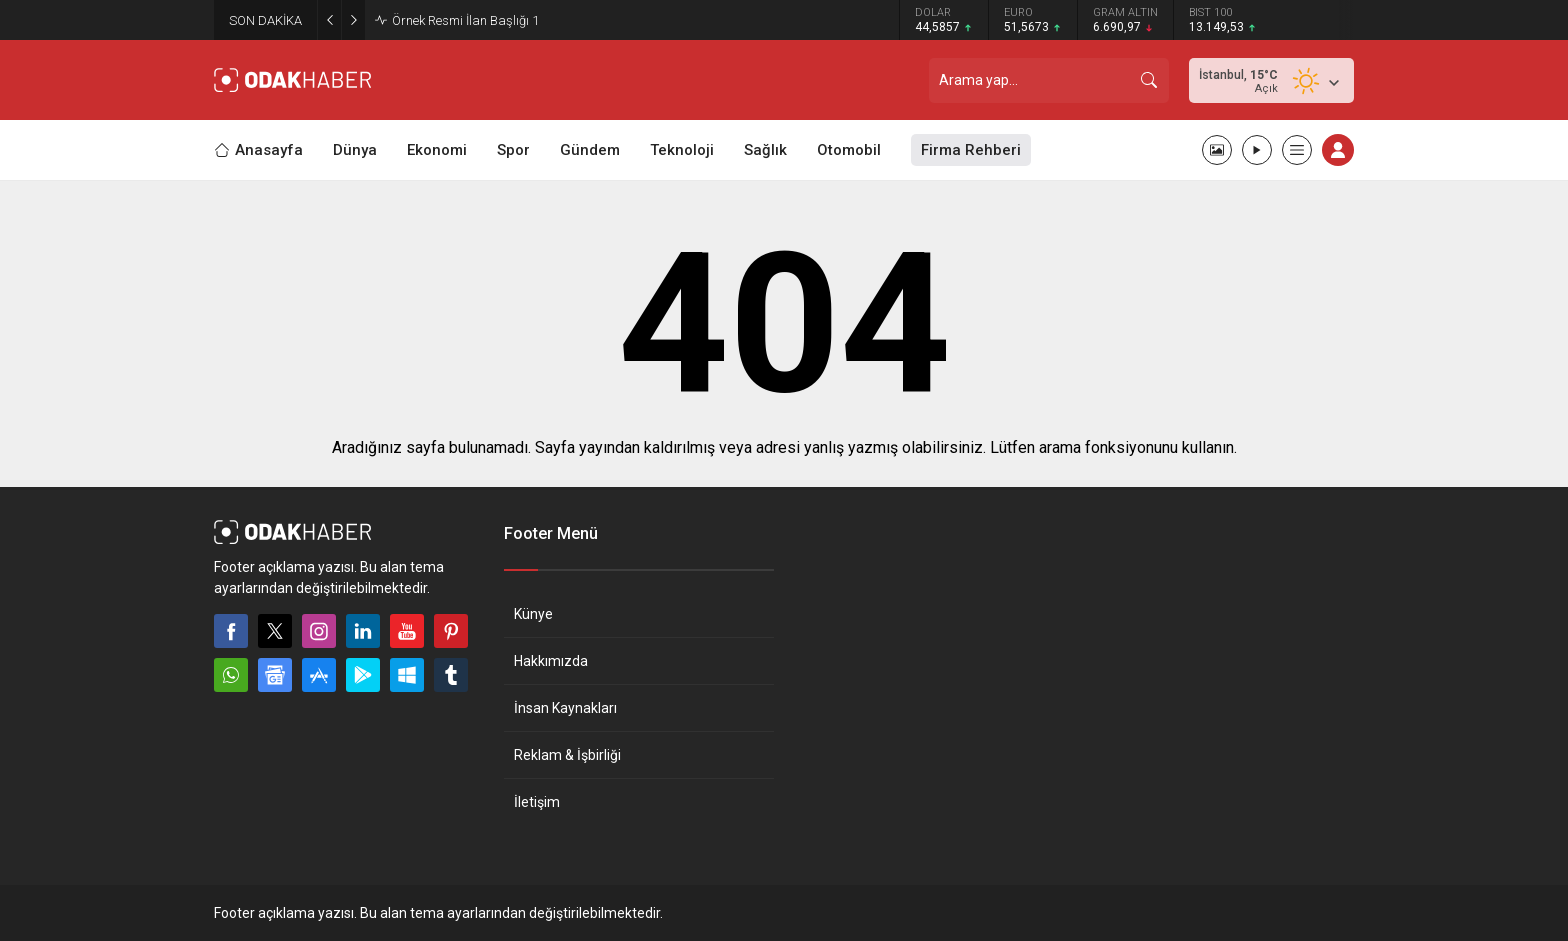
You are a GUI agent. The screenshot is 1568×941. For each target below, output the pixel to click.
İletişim (537, 802)
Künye (533, 614)
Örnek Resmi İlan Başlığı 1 (465, 20)
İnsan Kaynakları (565, 708)
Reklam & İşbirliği (567, 755)
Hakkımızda (551, 661)
